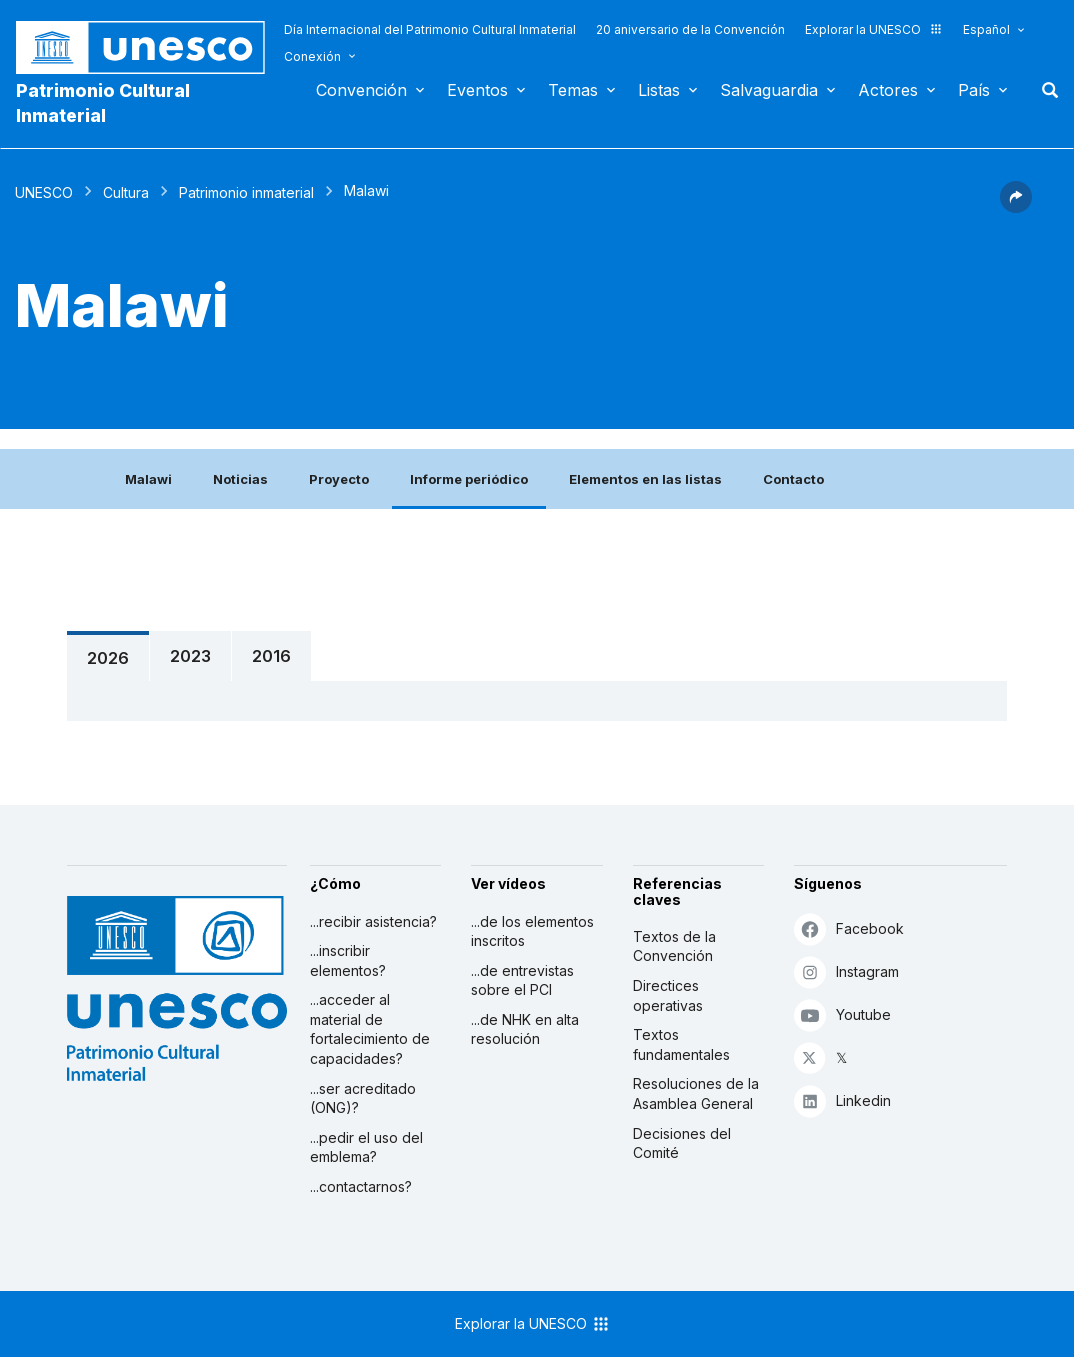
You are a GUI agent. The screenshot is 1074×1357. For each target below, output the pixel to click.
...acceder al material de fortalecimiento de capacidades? (370, 1029)
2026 (108, 658)
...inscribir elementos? (348, 960)
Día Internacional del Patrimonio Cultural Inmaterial (430, 29)
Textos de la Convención (674, 946)
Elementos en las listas (645, 479)
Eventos (477, 90)
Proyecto (339, 479)
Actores (888, 90)
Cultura (126, 192)
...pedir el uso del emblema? (366, 1147)
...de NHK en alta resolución (525, 1029)
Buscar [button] (1044, 90)
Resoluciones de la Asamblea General (696, 1093)
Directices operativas (668, 995)
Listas (659, 90)
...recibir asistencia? (373, 921)
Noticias (240, 479)
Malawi (148, 479)
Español (986, 29)
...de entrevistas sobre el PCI (522, 980)
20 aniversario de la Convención (690, 29)
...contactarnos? (361, 1186)
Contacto (793, 479)
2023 (190, 656)
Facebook (849, 928)
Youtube (842, 1014)
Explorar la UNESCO (874, 29)
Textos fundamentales (681, 1044)
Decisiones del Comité (682, 1143)
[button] (1016, 207)
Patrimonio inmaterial (246, 192)
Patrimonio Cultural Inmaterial (103, 103)
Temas (573, 90)
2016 (271, 656)
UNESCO (44, 192)
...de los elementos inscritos (532, 931)
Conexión (312, 56)
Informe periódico (469, 479)
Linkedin (842, 1100)
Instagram (846, 971)
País (974, 90)
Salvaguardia (769, 90)
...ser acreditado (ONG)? (363, 1098)
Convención (361, 90)
